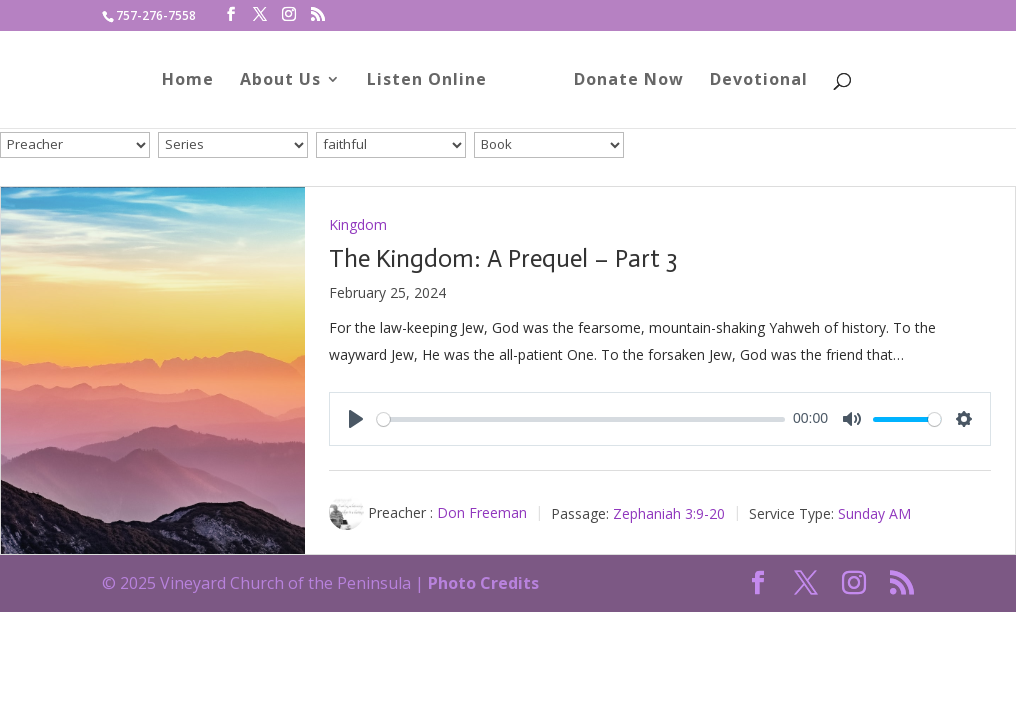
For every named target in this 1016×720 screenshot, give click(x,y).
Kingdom (358, 224)
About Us (287, 83)
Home (195, 83)
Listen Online (434, 83)
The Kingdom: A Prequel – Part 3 (503, 258)
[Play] (356, 419)
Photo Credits (483, 583)
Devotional (752, 83)
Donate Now (622, 83)
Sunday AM (874, 512)
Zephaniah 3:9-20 (669, 512)
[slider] (581, 419)
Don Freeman (482, 512)
